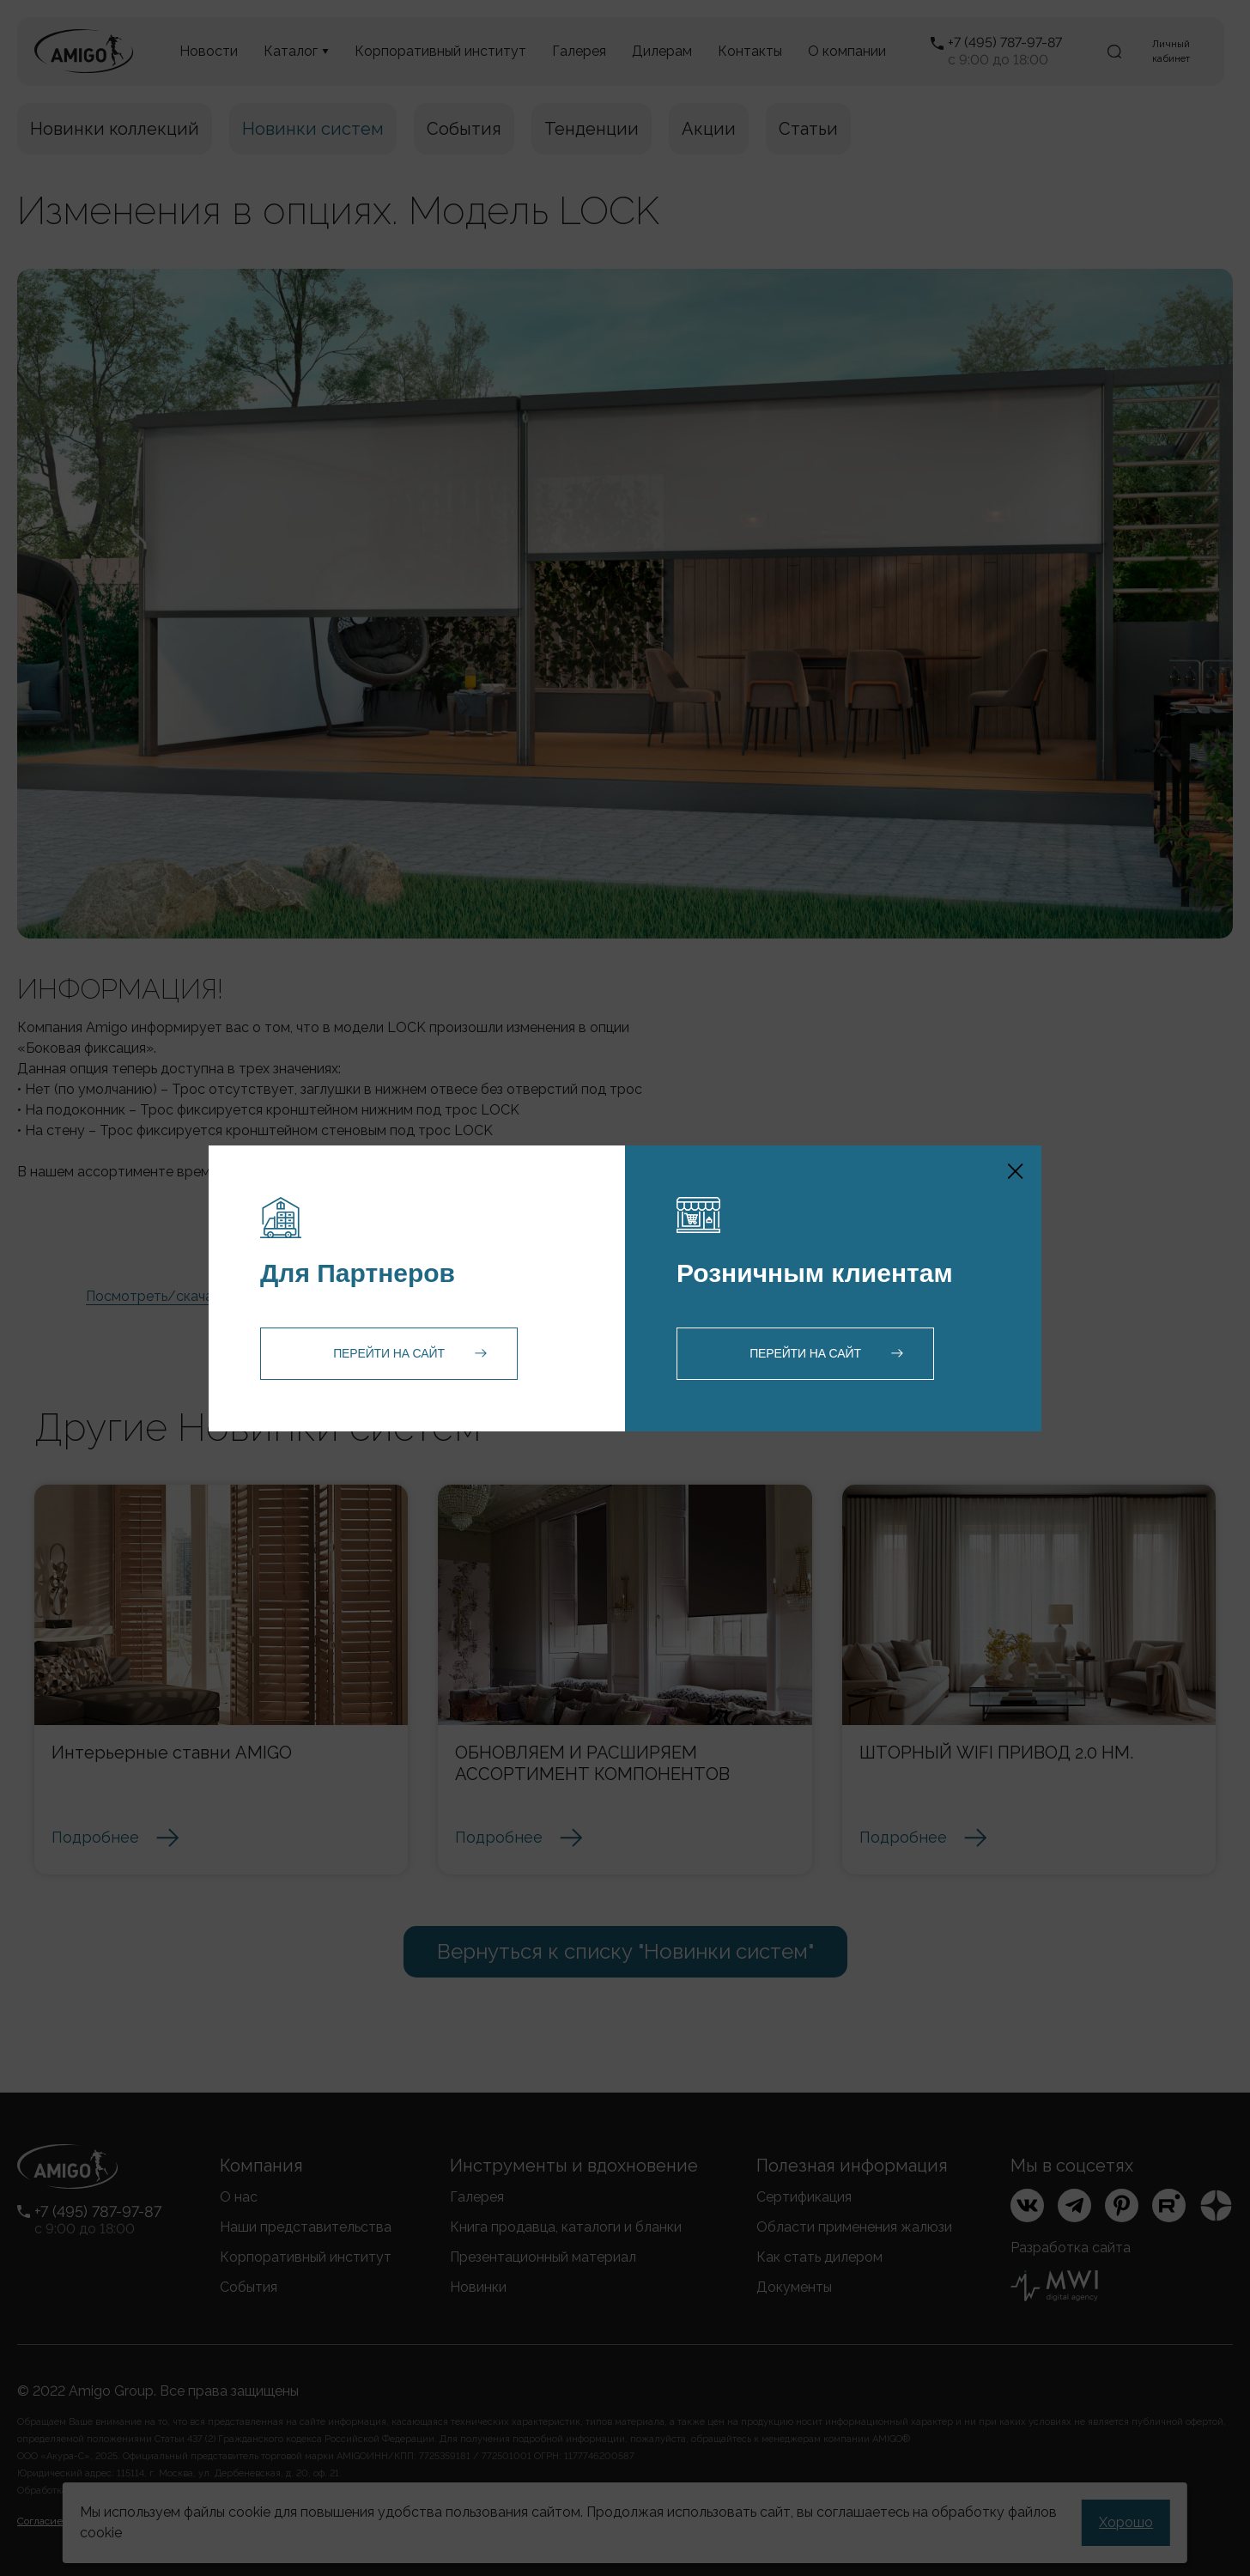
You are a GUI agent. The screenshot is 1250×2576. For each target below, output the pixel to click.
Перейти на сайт (389, 1353)
